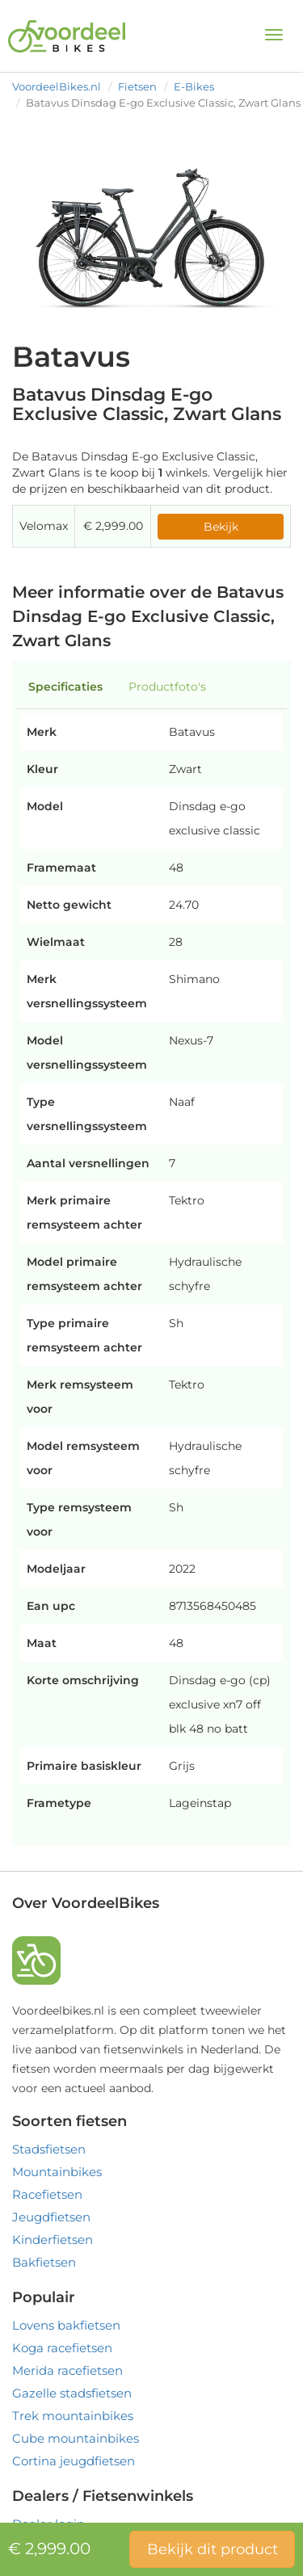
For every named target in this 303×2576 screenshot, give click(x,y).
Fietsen (137, 86)
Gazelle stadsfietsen (72, 2393)
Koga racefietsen (62, 2347)
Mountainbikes (57, 2171)
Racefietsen (47, 2194)
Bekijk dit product (212, 2549)
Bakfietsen (44, 2262)
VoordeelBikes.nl (56, 86)
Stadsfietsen (49, 2149)
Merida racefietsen (67, 2370)
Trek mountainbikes (72, 2415)
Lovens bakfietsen (66, 2325)
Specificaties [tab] (65, 686)
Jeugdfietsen (51, 2217)
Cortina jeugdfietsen (73, 2461)
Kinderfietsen (52, 2239)
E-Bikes (194, 86)
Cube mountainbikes (75, 2438)
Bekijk (221, 526)
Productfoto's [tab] (167, 686)
